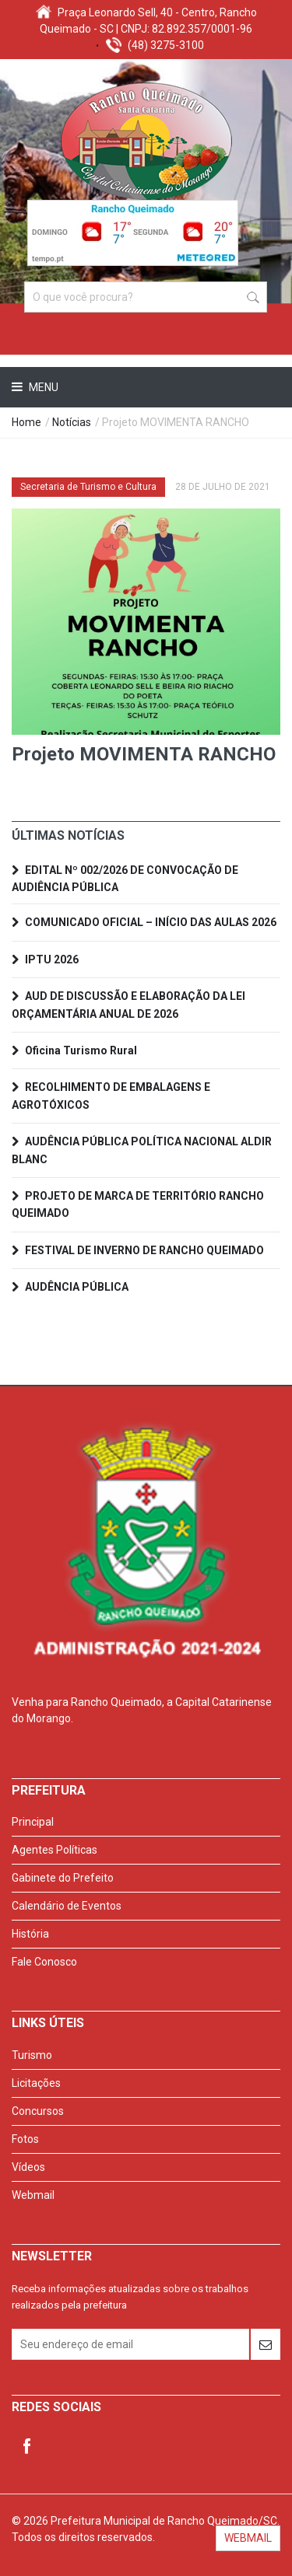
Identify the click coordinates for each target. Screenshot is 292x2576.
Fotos (25, 2139)
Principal (33, 1822)
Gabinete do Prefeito (63, 1878)
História (30, 1934)
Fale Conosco (44, 1962)
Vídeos (28, 2167)
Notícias (71, 422)
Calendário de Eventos (66, 1906)
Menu (42, 387)
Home (26, 422)
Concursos (38, 2111)
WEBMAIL (248, 2538)
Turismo (32, 2055)
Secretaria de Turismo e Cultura (88, 486)
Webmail (33, 2195)
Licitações (36, 2083)
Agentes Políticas (54, 1850)
